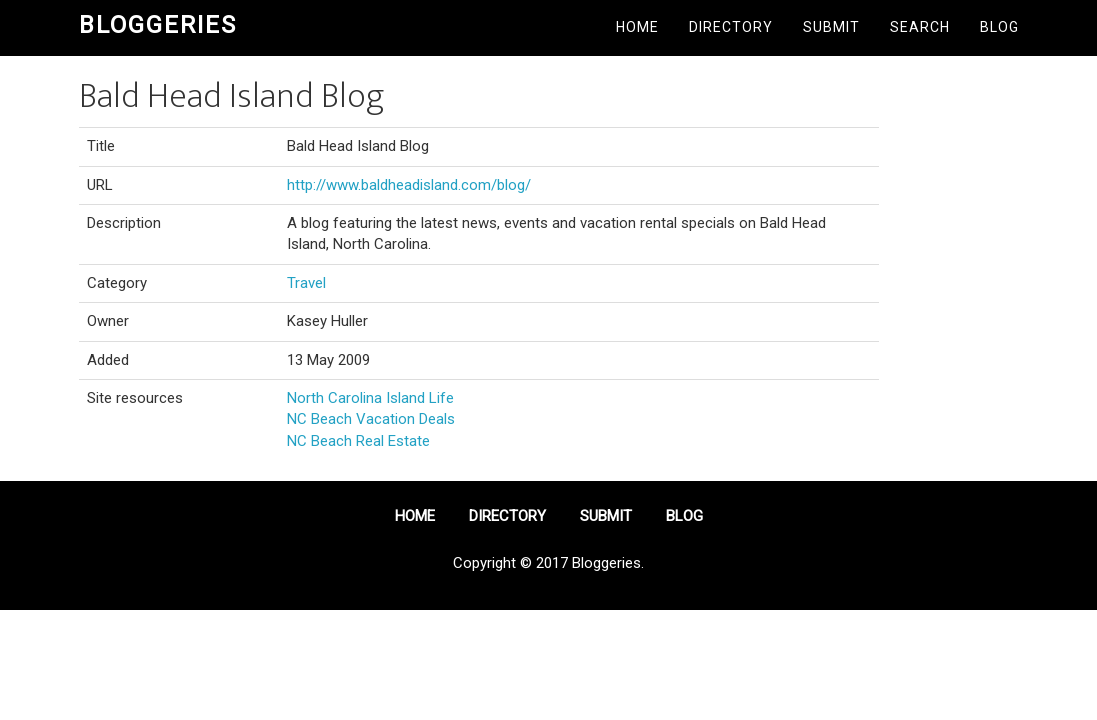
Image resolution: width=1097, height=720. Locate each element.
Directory (731, 27)
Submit (831, 27)
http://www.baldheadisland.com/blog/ (409, 185)
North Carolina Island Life (370, 398)
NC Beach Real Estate (358, 441)
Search (920, 27)
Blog (999, 27)
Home (637, 27)
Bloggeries (158, 25)
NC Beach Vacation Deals (371, 419)
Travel (306, 283)
